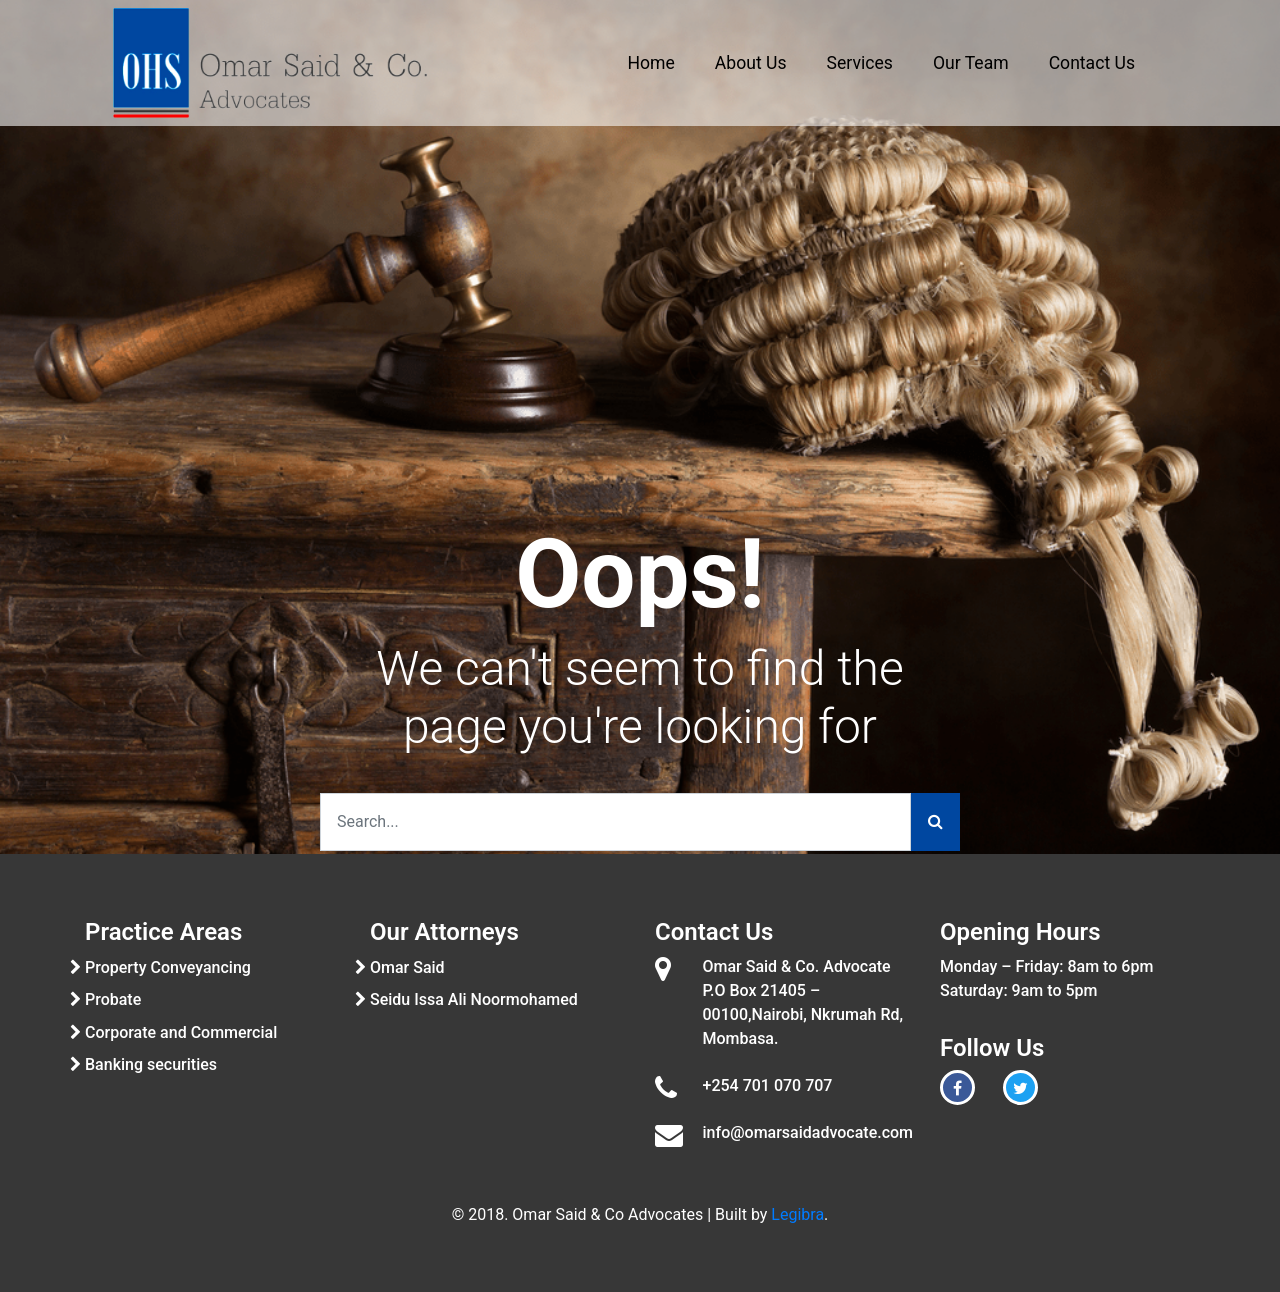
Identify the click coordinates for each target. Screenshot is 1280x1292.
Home (651, 63)
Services (860, 63)
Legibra (797, 1214)
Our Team (971, 63)
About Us (751, 63)
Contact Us (1092, 63)
